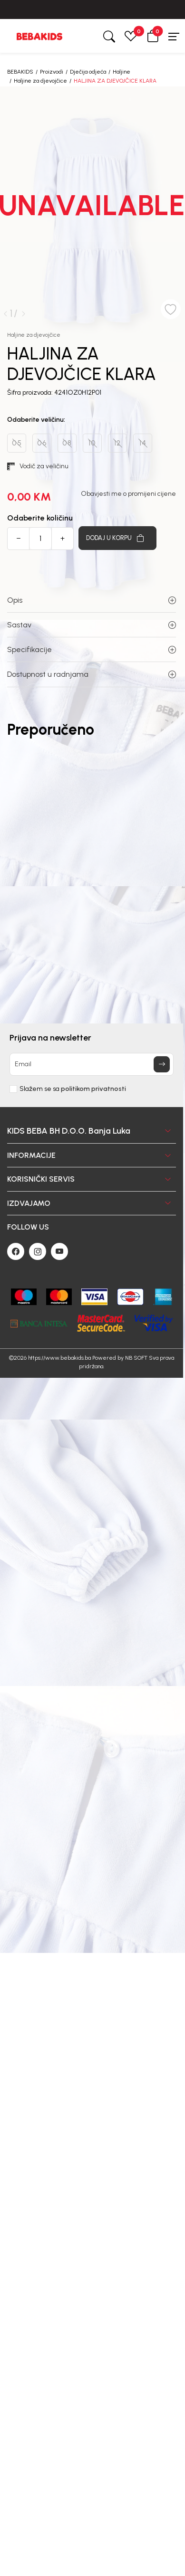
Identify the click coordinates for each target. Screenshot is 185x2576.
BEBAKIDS (20, 71)
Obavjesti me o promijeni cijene (128, 494)
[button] (152, 35)
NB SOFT (136, 1357)
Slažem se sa (72, 1089)
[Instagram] (37, 1251)
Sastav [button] (91, 624)
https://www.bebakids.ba (59, 1357)
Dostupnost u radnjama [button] (91, 674)
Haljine (121, 71)
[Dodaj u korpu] (117, 538)
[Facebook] (15, 1251)
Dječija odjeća (88, 71)
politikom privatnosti (93, 1089)
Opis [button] (91, 600)
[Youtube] (59, 1251)
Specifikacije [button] (91, 649)
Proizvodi (51, 71)
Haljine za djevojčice (40, 80)
